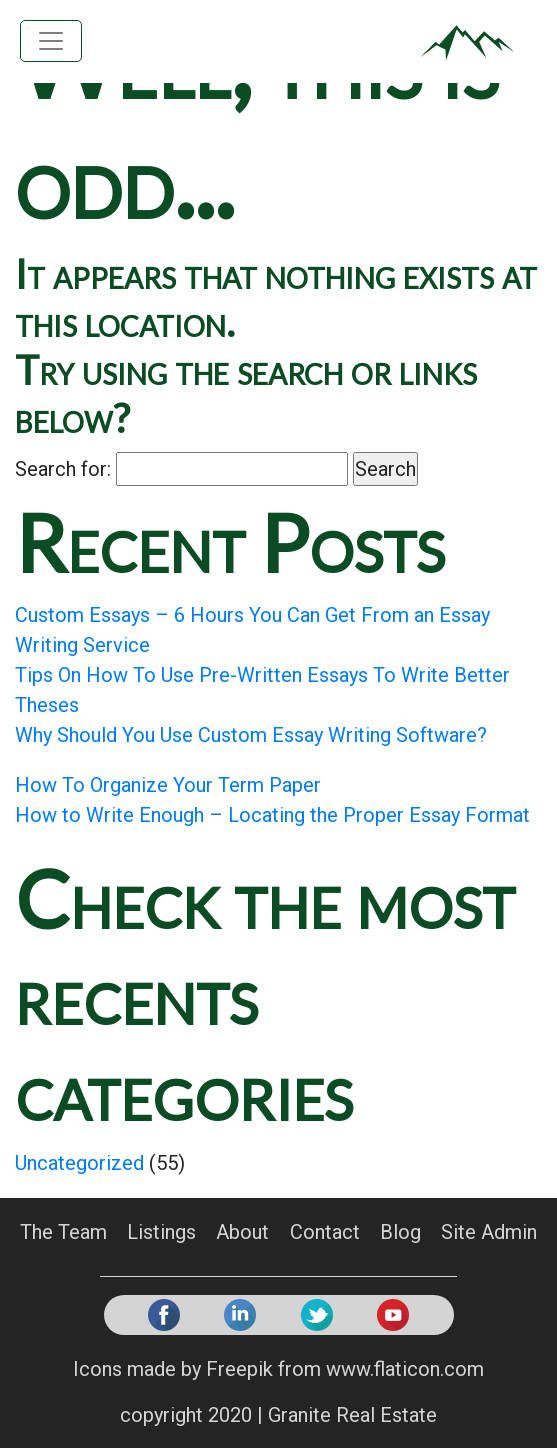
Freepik (239, 1369)
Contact (325, 1231)
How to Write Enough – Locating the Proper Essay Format (272, 815)
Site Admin (489, 1231)
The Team (63, 1231)
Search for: (63, 469)
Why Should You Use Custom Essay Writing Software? (251, 735)
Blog (400, 1231)
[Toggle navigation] (51, 41)
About (242, 1231)
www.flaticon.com (405, 1369)
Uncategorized (79, 1163)
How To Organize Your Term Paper (168, 785)
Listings (161, 1231)
